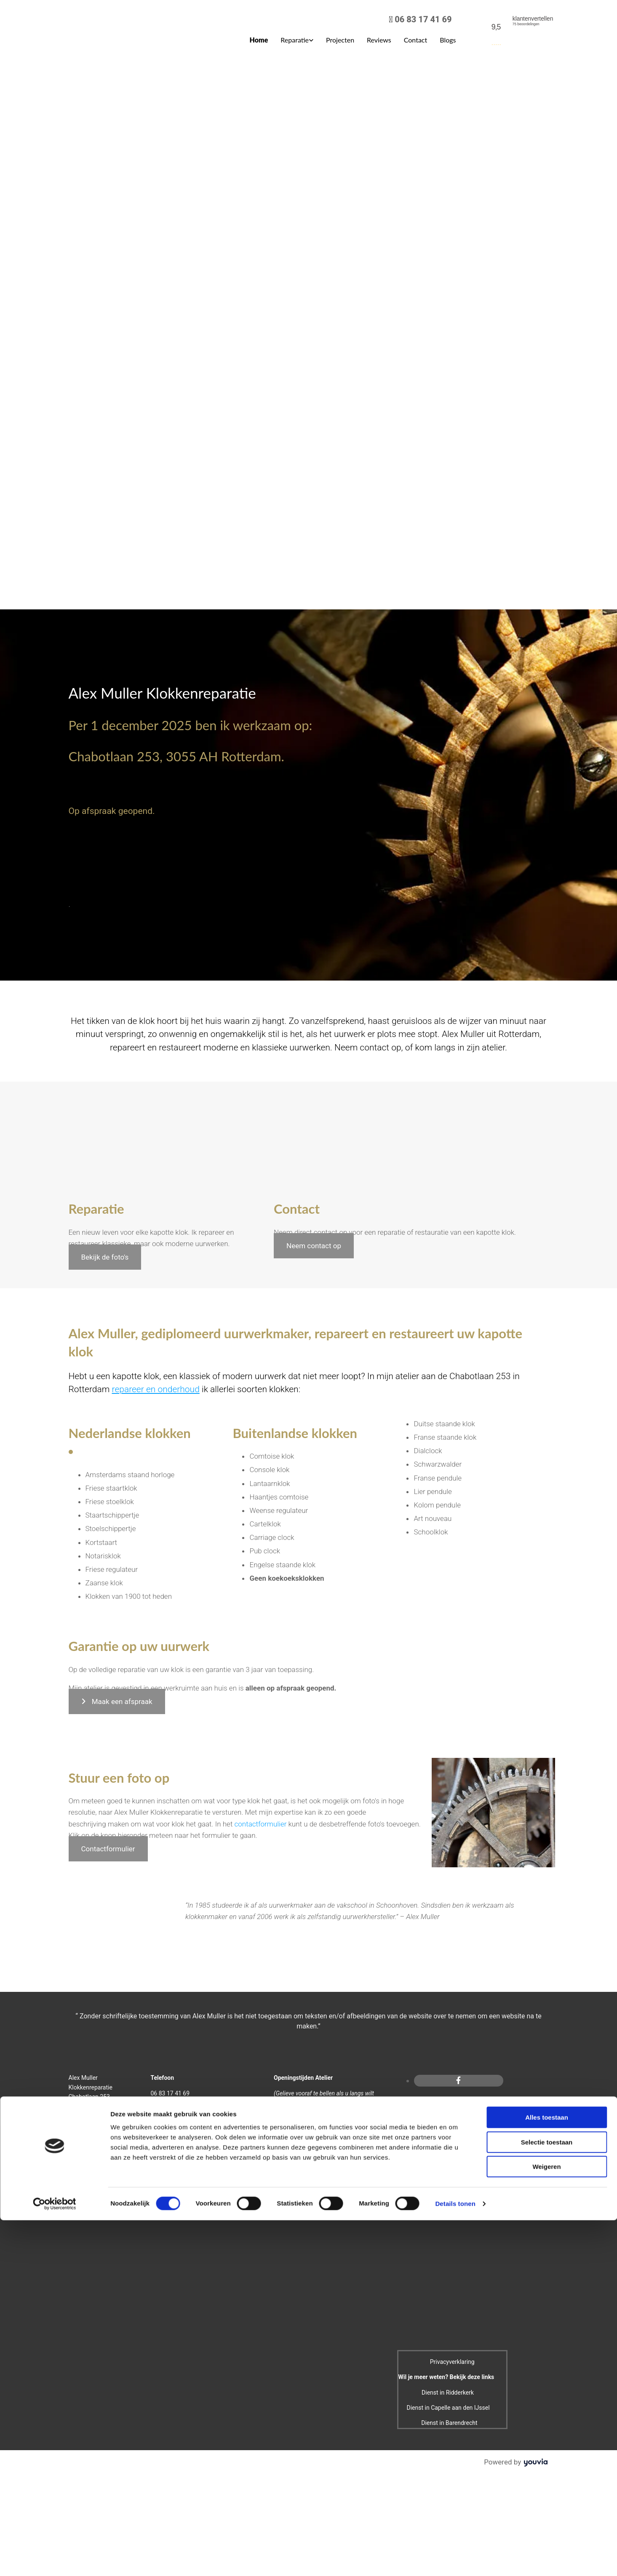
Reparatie (294, 40)
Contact (415, 40)
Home (259, 40)
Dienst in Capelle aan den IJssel (448, 2407)
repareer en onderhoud (156, 1389)
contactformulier (261, 1824)
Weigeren (546, 1567)
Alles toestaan (546, 1517)
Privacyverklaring (452, 2361)
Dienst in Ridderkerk (448, 2392)
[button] (105, 1257)
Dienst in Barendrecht (449, 2422)
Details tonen (455, 1604)
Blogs (448, 40)
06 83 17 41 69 (423, 19)
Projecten (340, 40)
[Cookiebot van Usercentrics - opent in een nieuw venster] (54, 1604)
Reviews (379, 40)
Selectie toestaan (547, 1542)
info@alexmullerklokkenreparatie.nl (197, 2124)
